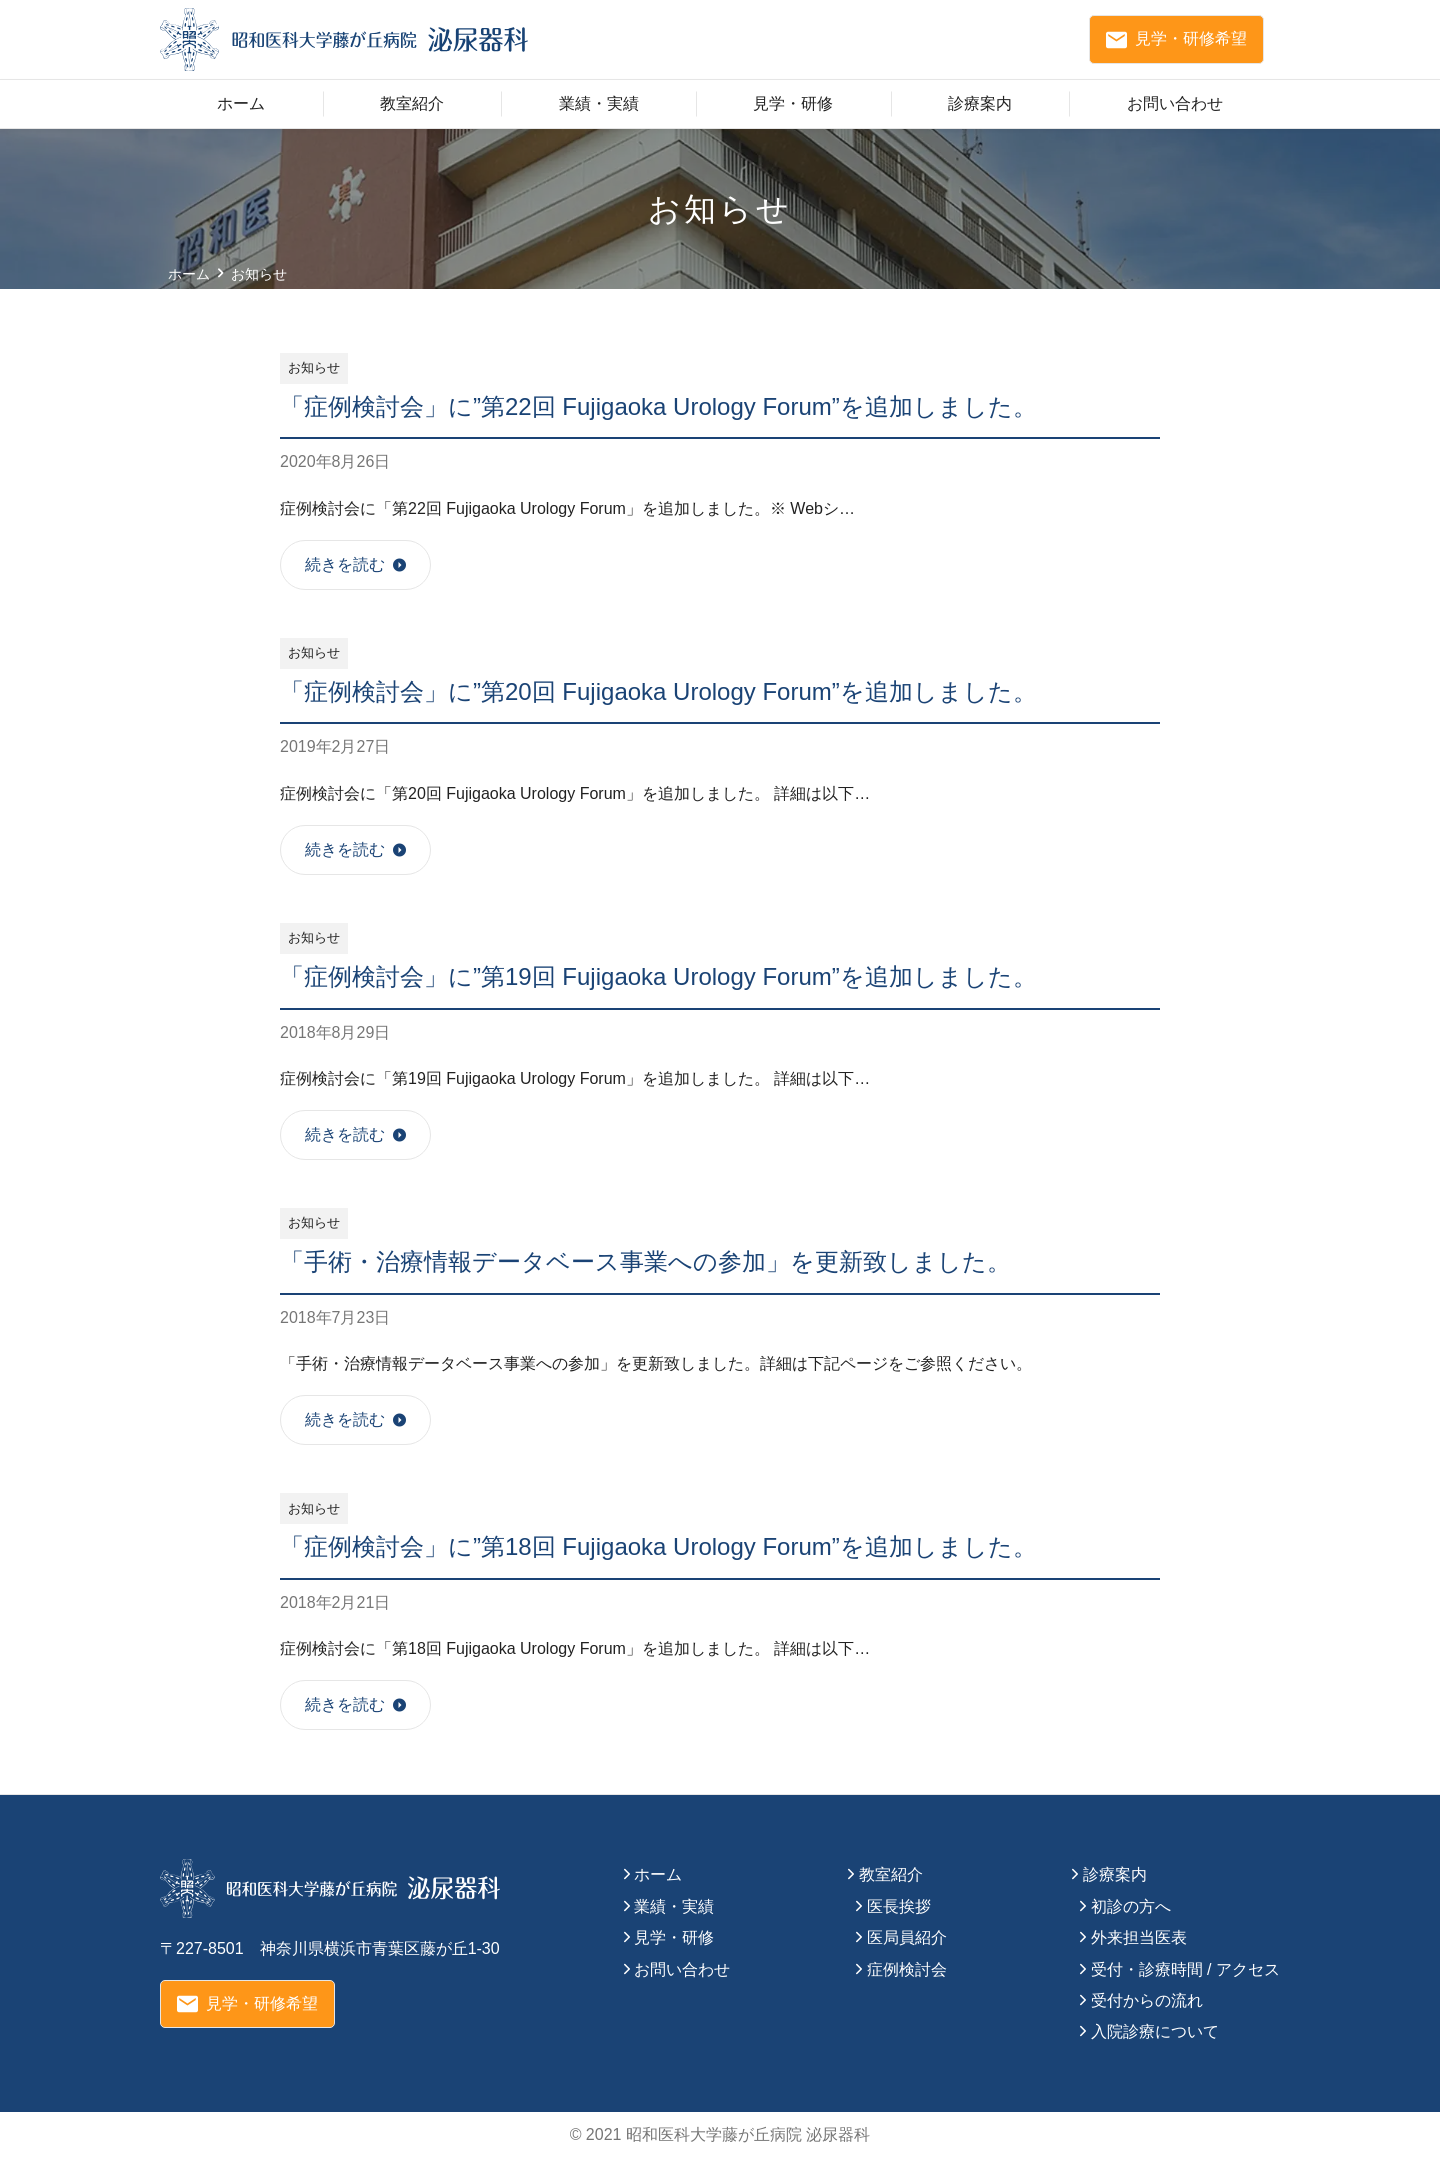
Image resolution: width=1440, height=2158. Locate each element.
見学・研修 (793, 103)
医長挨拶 (899, 1906)
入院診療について (1155, 2031)
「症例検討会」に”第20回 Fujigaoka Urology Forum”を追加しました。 (658, 691)
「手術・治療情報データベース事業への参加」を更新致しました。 (645, 1261)
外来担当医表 (1139, 1937)
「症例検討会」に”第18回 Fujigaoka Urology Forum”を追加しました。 (658, 1546)
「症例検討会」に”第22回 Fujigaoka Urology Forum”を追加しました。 (658, 406)
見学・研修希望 (1176, 40)
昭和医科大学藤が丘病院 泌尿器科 (748, 2134)
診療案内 (980, 103)
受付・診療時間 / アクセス (1185, 1969)
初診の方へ (1131, 1906)
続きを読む (345, 564)
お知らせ (314, 367)
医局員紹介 (907, 1937)
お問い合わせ (1175, 103)
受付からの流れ (1147, 2000)
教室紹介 (412, 103)
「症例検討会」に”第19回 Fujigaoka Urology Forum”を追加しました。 (658, 976)
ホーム (241, 103)
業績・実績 (599, 103)
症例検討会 (907, 1969)
